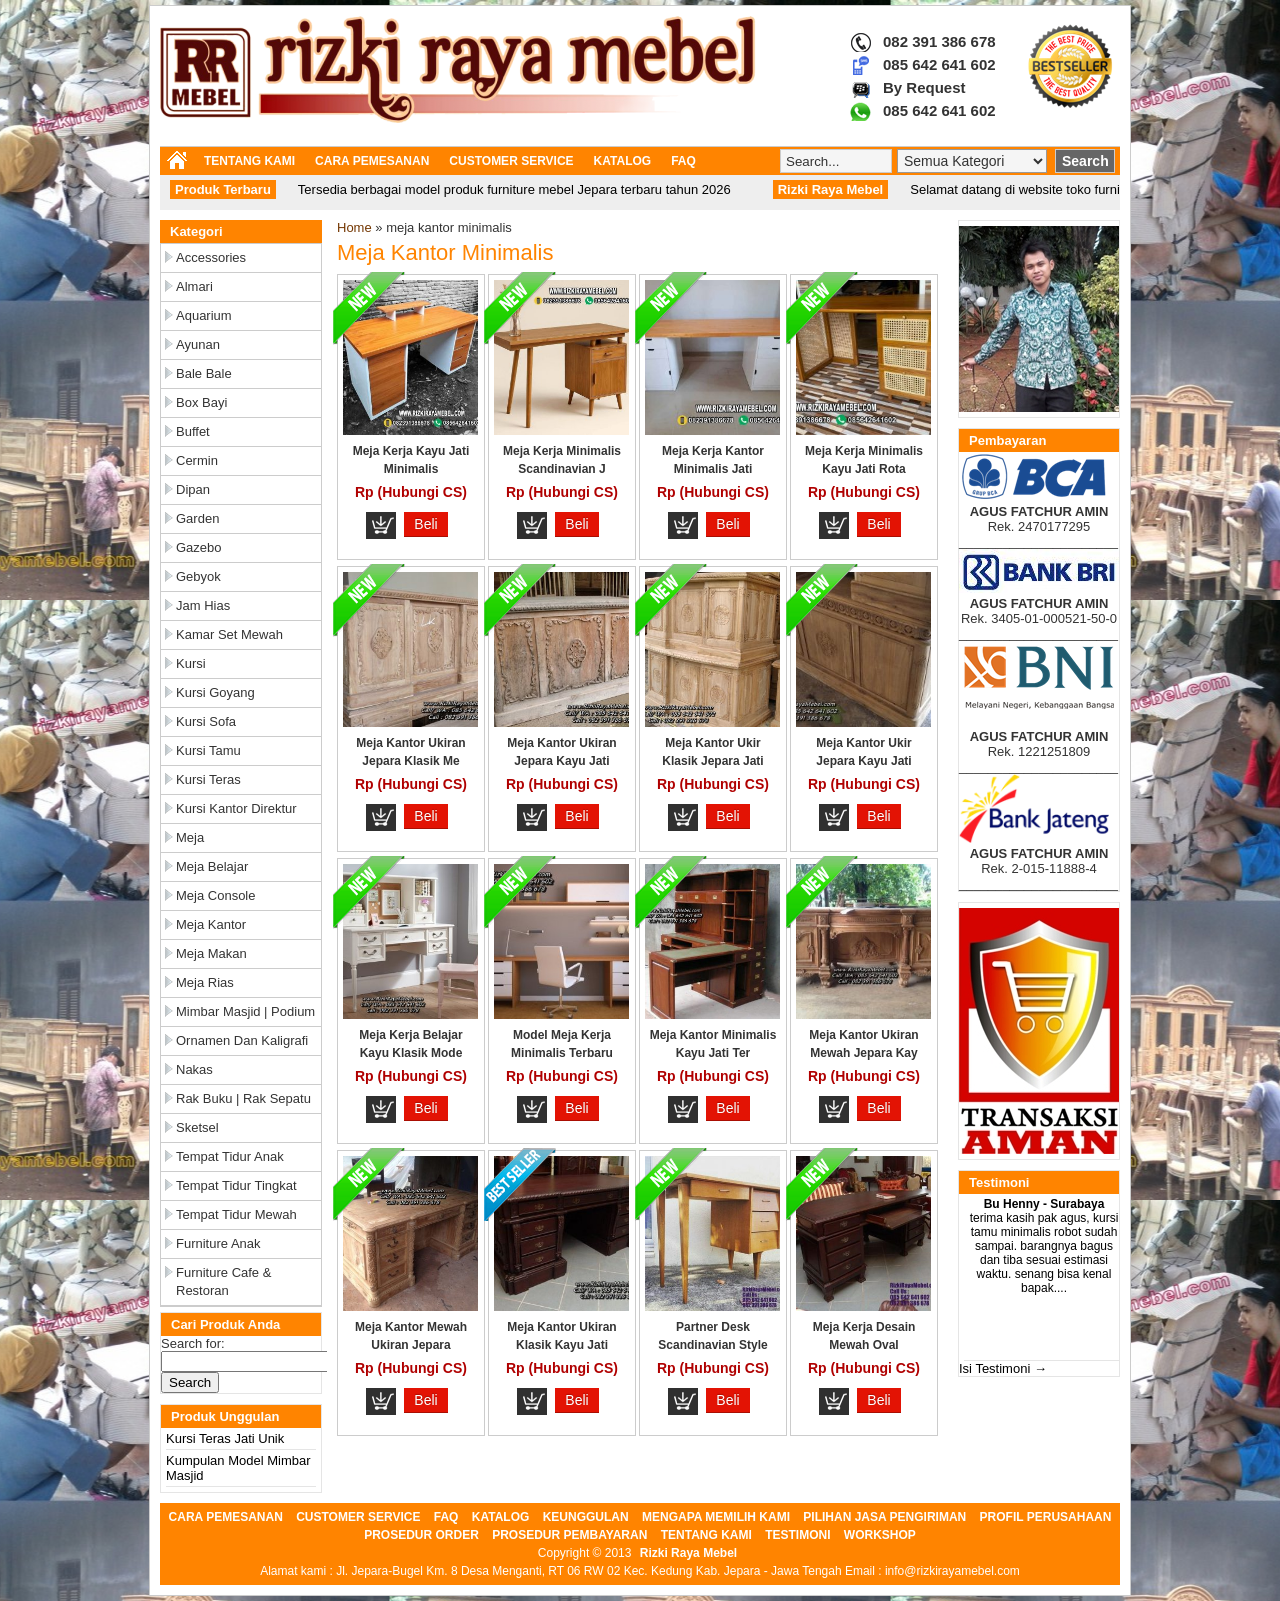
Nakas (194, 1069)
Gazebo (199, 547)
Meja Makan (211, 953)
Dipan (193, 489)
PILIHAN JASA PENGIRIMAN (884, 1517)
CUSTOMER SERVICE (511, 161)
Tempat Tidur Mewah (236, 1214)
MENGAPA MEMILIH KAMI (716, 1517)
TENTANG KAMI (249, 161)
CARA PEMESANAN (372, 161)
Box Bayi (201, 402)
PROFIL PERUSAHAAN (1046, 1517)
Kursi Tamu (208, 750)
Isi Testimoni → (1003, 1368)
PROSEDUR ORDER (421, 1535)
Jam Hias (203, 605)
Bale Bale (204, 373)
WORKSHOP (880, 1535)
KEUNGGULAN (586, 1517)
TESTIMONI (797, 1535)
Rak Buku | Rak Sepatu (243, 1098)
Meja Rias (205, 982)
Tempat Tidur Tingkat (236, 1185)
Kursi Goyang (215, 692)
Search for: (193, 1343)
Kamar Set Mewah (229, 634)
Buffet (193, 431)
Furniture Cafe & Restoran (223, 1281)
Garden (197, 518)
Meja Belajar (212, 866)
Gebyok (198, 576)
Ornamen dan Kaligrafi (242, 1040)
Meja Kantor (211, 924)
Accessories (211, 257)
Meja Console (216, 895)
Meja (190, 837)
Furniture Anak (218, 1243)
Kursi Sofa (206, 721)
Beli (425, 524)
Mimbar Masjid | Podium (245, 1011)
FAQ (683, 161)
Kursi (191, 663)
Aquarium (204, 315)
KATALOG (623, 161)
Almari (194, 286)
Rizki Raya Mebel (688, 1553)
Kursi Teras (208, 779)
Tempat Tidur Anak (230, 1156)
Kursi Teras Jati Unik (225, 1438)
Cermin (197, 460)
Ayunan (198, 344)
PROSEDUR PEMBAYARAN (569, 1535)
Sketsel (197, 1127)
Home (354, 227)
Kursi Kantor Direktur (236, 808)
